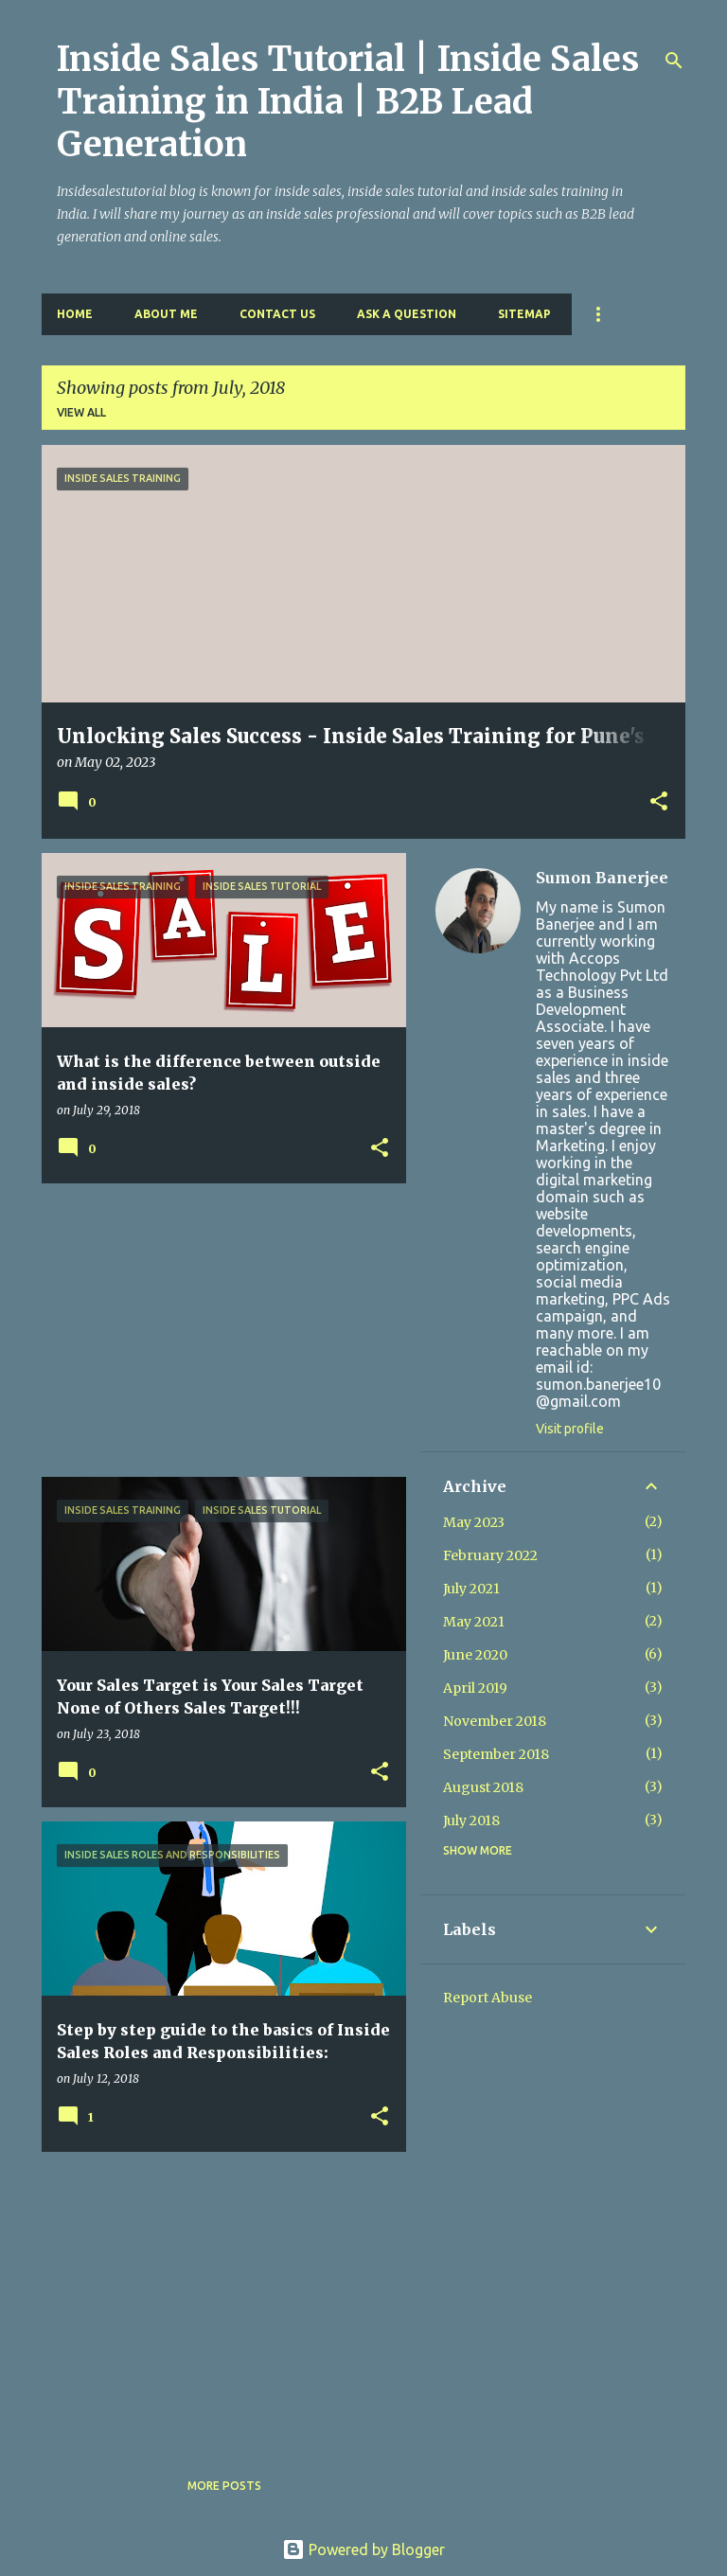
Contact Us (277, 314)
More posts (224, 2485)
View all (81, 412)
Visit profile (570, 1428)
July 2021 (471, 1588)
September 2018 (496, 1754)
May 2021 (474, 1621)
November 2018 (494, 1721)
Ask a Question (406, 314)
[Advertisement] (217, 1330)
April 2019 (475, 1688)
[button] (658, 803)
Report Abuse (487, 1997)
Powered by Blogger (363, 2549)
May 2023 (474, 1522)
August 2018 (483, 1787)
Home (75, 314)
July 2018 (471, 1820)
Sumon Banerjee (602, 877)
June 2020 (475, 1654)
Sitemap (524, 314)
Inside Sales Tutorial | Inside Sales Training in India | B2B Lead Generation (348, 102)
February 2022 (490, 1555)
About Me (166, 314)
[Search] (674, 60)
